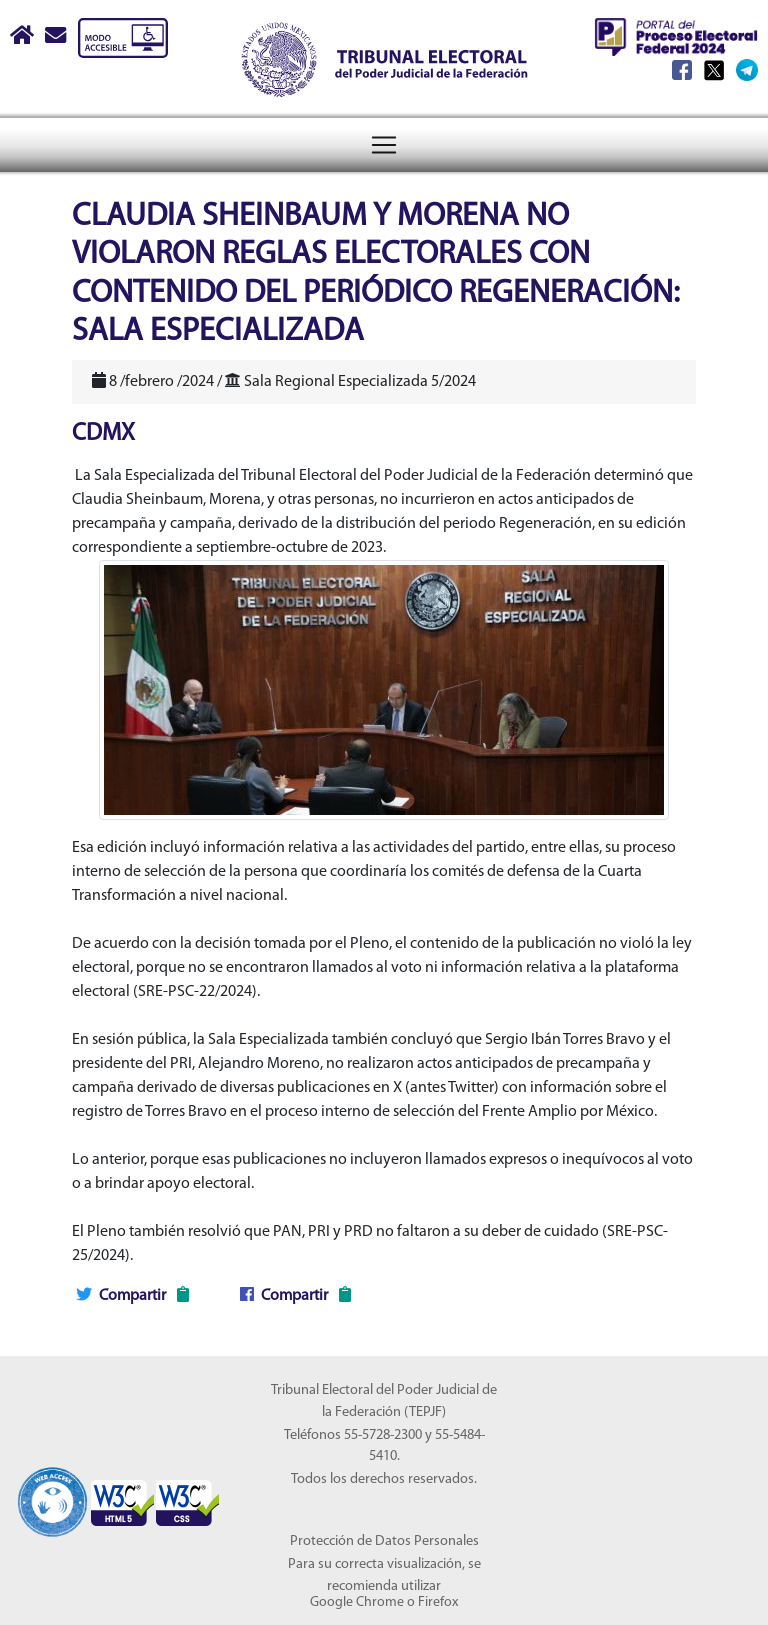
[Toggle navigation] (384, 145)
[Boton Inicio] (23, 38)
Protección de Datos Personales (384, 1541)
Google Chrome (357, 1602)
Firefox (438, 1602)
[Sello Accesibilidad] (52, 1491)
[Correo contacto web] (57, 38)
